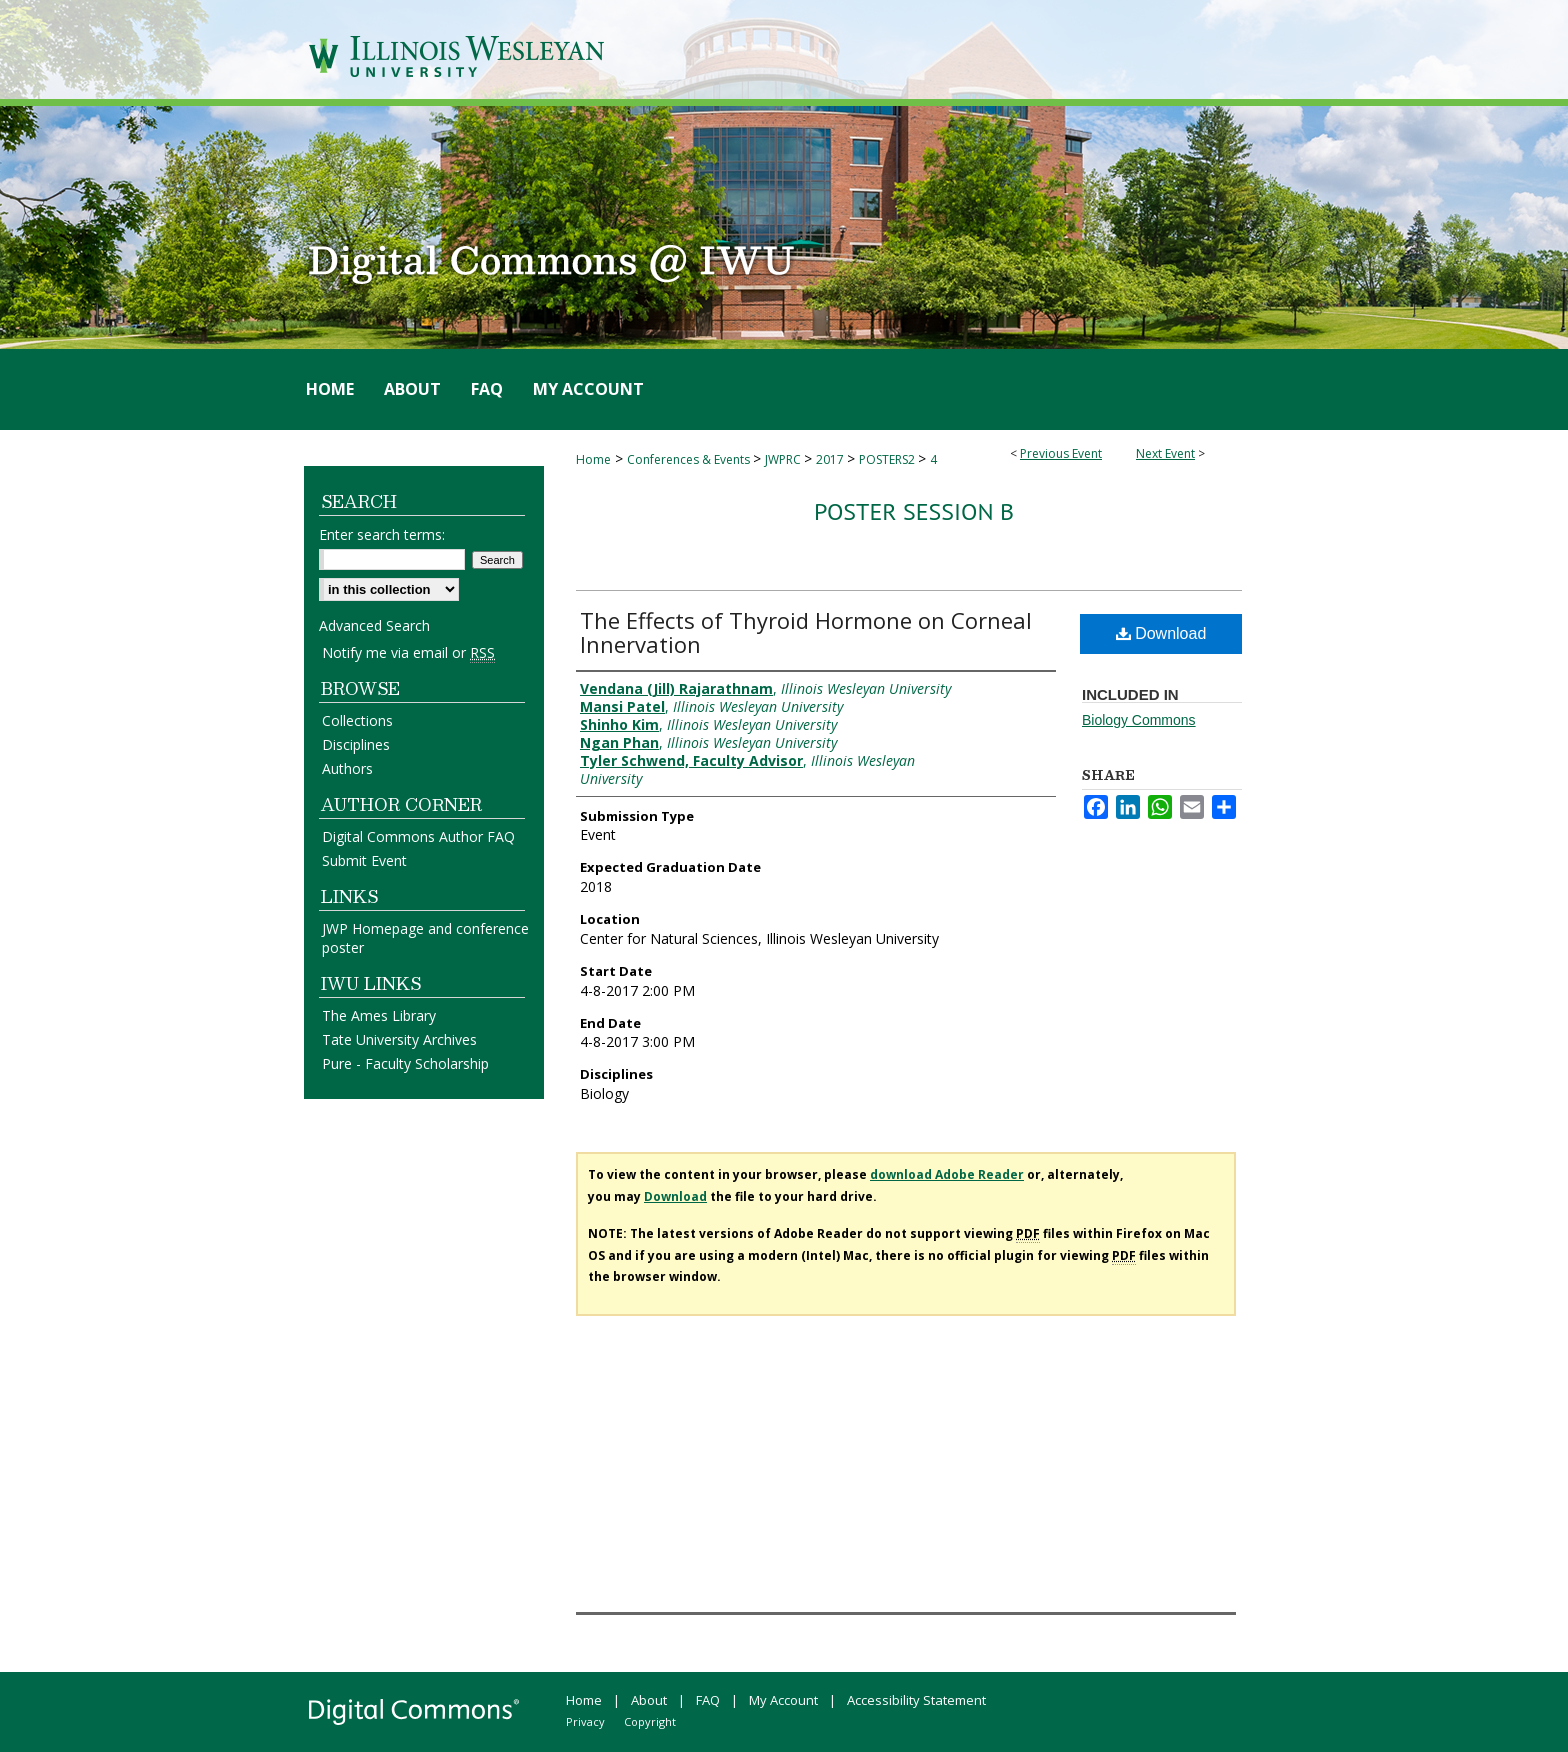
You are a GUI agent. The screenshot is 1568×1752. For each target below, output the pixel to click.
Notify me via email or (408, 652)
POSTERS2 (888, 459)
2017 (831, 459)
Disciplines (356, 744)
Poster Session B (914, 511)
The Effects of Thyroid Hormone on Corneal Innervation (806, 632)
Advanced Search (374, 625)
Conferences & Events (690, 459)
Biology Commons (1139, 720)
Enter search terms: (382, 534)
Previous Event (1061, 453)
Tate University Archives (399, 1039)
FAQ (708, 1700)
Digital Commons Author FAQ (418, 836)
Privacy (585, 1721)
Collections (357, 720)
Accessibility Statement (916, 1700)
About (649, 1700)
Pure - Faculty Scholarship (405, 1063)
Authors (347, 768)
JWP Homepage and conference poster (425, 938)
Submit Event (364, 860)
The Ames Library (379, 1015)
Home (593, 459)
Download (1161, 633)
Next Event (1165, 453)
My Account (783, 1700)
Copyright (650, 1721)
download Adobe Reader (947, 1174)
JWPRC (784, 459)
